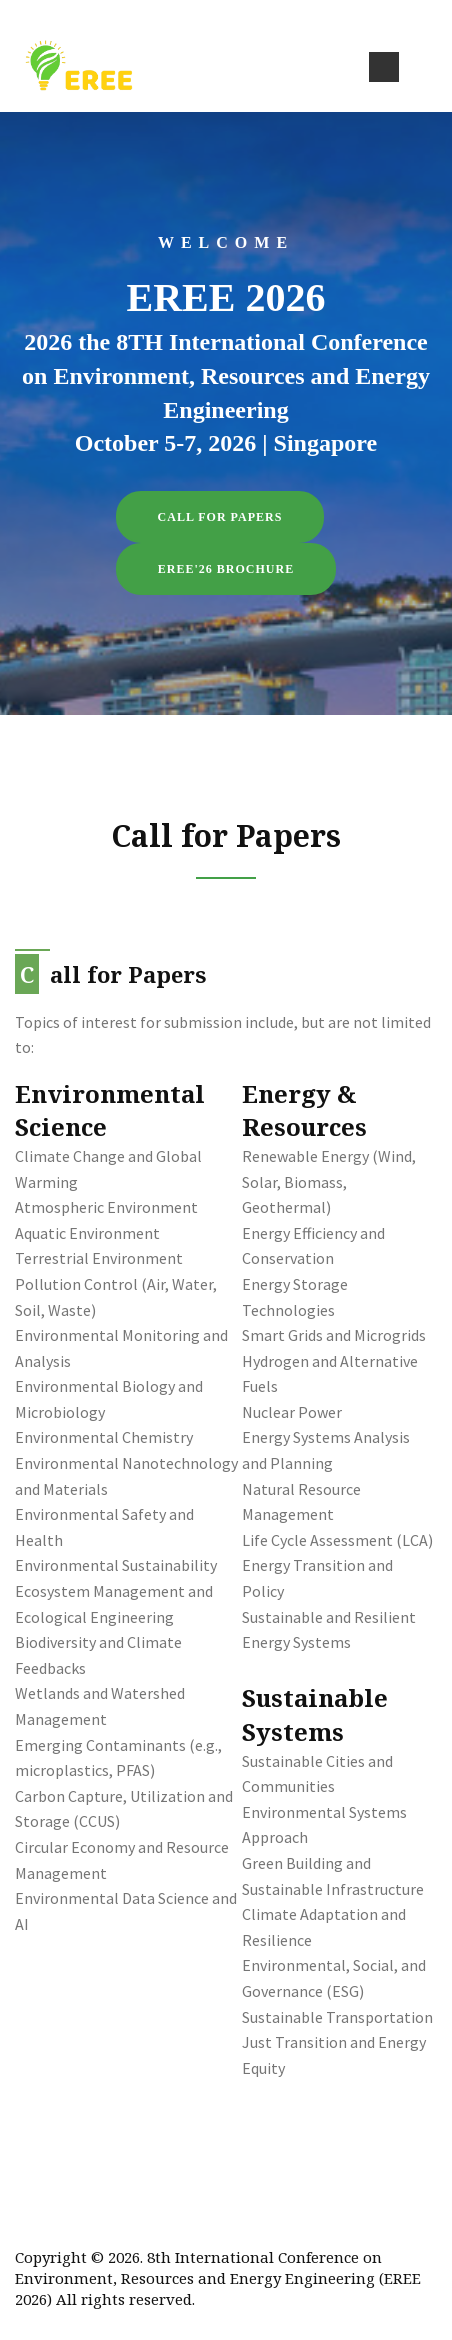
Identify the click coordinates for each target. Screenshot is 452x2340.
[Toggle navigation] (384, 67)
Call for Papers (220, 517)
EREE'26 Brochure (226, 569)
